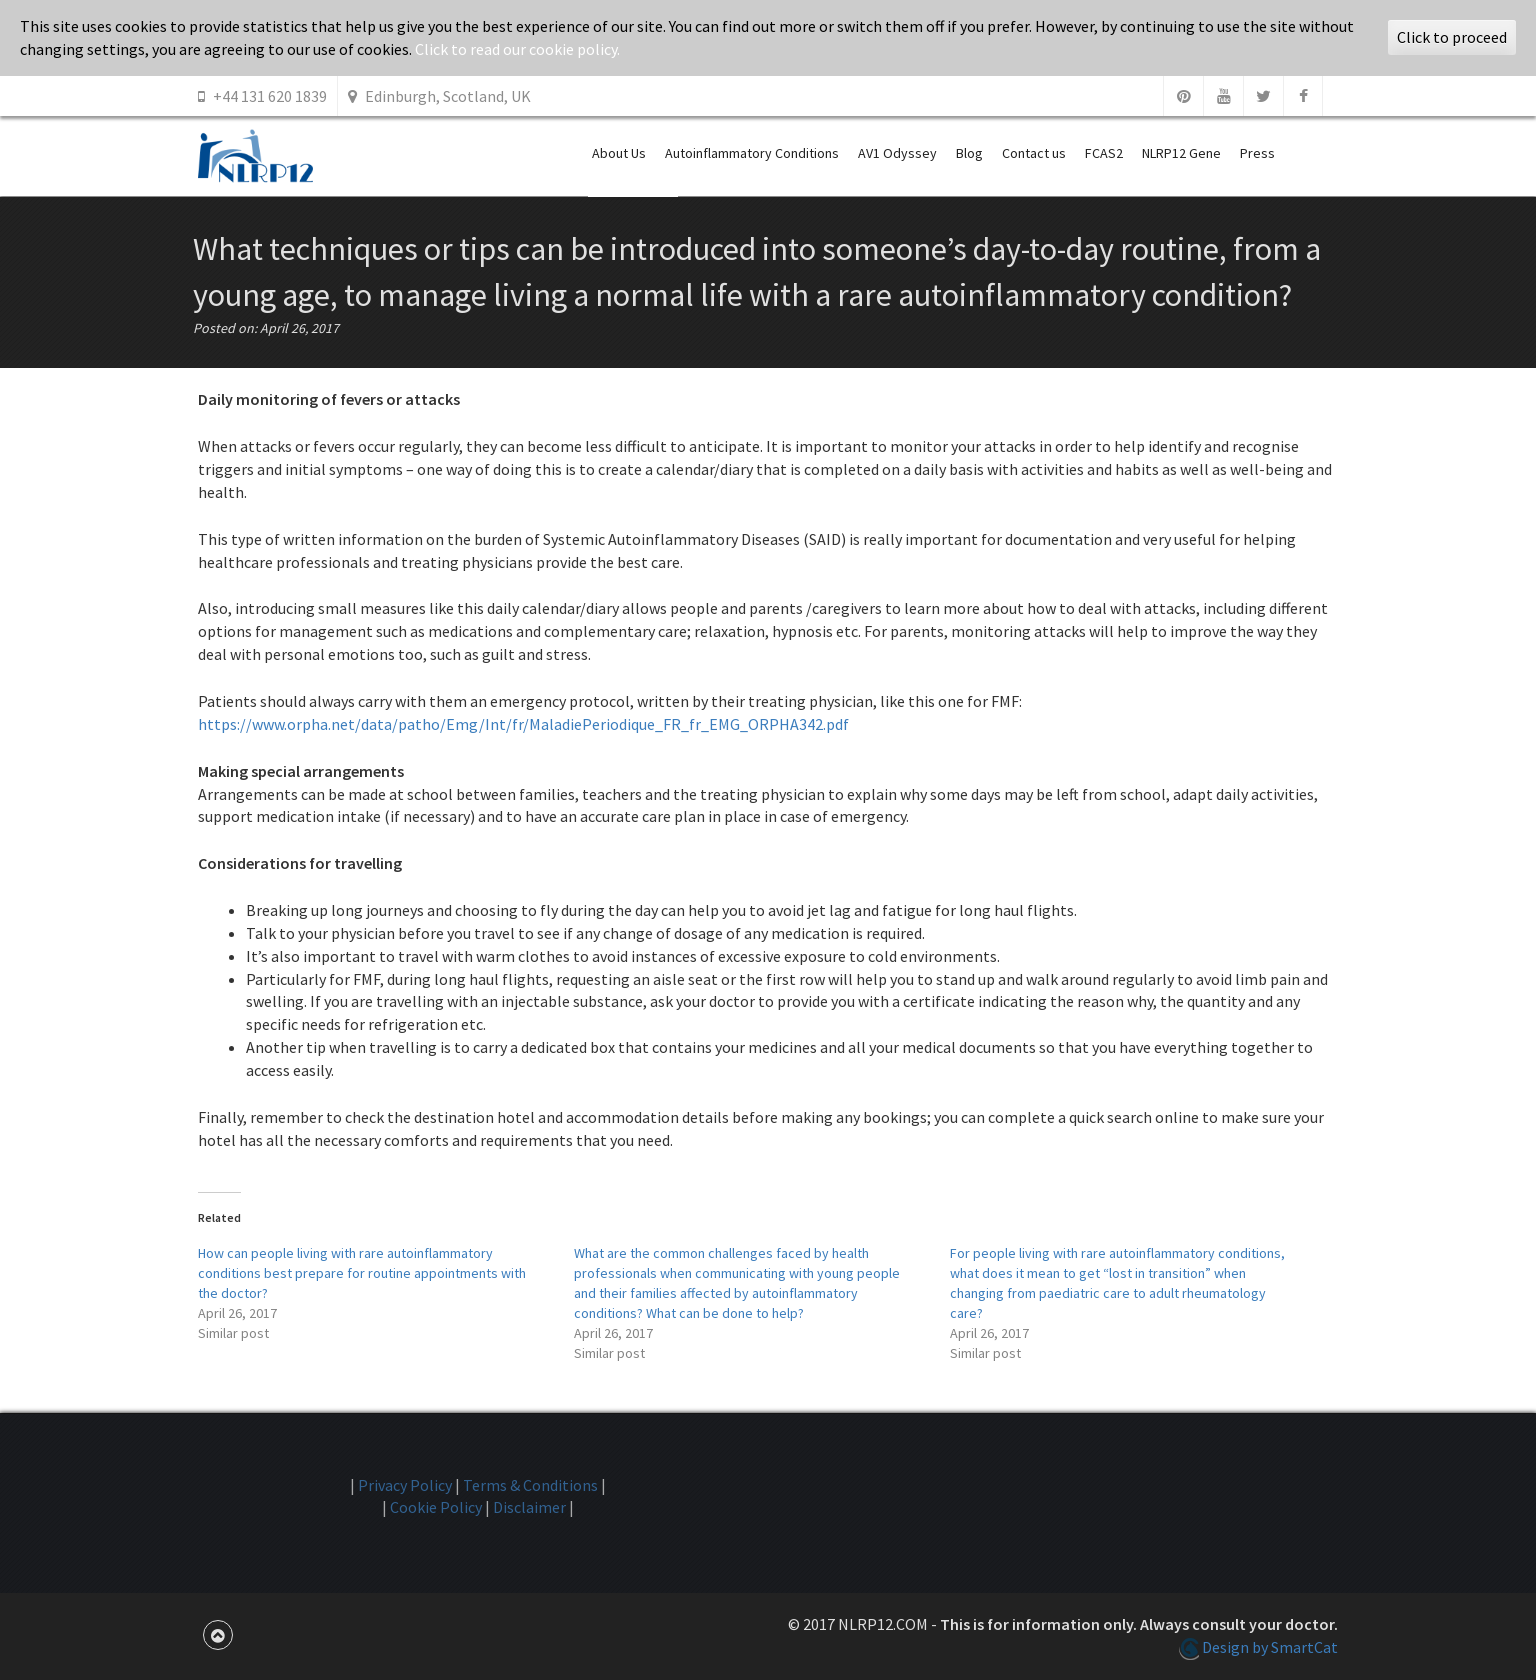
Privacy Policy (405, 1485)
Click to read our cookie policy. (517, 49)
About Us (619, 153)
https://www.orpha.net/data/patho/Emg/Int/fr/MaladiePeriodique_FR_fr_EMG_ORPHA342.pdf (523, 724)
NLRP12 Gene (1181, 153)
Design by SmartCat (1258, 1647)
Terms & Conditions (530, 1485)
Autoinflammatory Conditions (752, 153)
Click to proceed (1452, 37)
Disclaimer (529, 1507)
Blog (969, 153)
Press (1257, 153)
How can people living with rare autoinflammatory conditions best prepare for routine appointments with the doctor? (362, 1273)
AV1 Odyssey (897, 153)
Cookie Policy (436, 1507)
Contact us (1034, 153)
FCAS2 (1104, 153)
